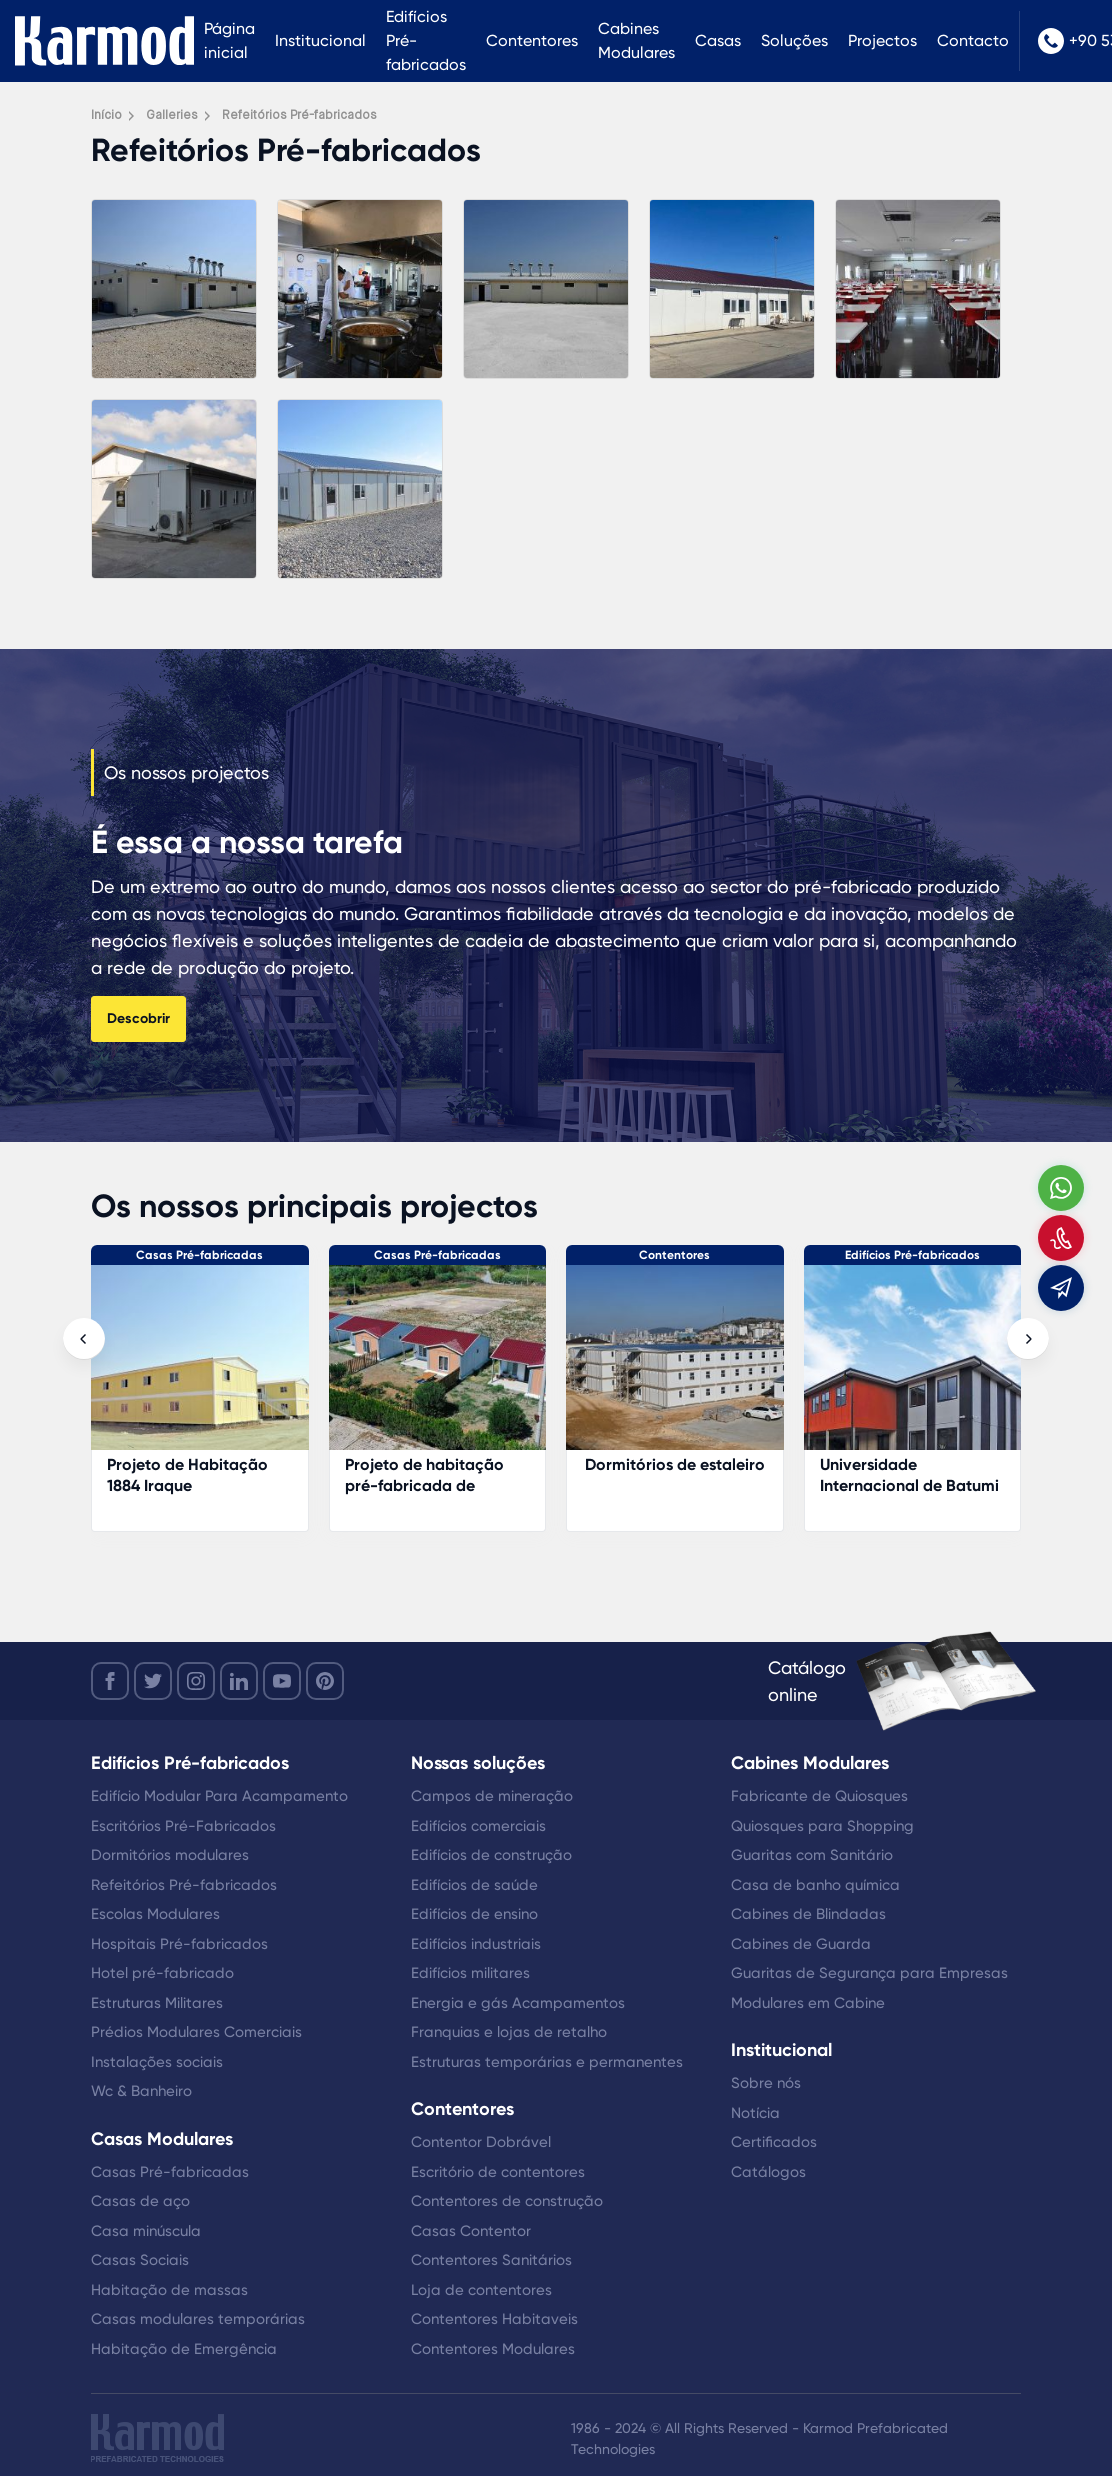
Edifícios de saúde (474, 1885)
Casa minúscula (146, 2231)
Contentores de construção (507, 2201)
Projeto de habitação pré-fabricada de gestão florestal (424, 1485)
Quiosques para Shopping (822, 1826)
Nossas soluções (478, 1763)
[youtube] (282, 1681)
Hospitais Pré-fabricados (179, 1944)
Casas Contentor (471, 2231)
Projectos (882, 40)
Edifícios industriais (476, 1944)
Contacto (973, 40)
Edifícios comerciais (478, 1826)
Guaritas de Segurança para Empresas (869, 1973)
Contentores (532, 40)
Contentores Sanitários (491, 2260)
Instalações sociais (157, 2062)
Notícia (755, 2113)
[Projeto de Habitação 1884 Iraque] (200, 1367)
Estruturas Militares (157, 2003)
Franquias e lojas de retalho (509, 2032)
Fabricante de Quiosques (819, 1796)
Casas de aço (140, 2201)
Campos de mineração (492, 1796)
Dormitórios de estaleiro (675, 1464)
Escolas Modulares (155, 1914)
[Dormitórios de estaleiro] (675, 1367)
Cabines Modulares (636, 40)
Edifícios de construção (491, 1855)
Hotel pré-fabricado (162, 1973)
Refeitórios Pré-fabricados (184, 1885)
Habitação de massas (169, 2290)
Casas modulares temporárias (198, 2319)
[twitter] (153, 1681)
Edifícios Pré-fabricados (426, 40)
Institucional (320, 40)
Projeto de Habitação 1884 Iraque (187, 1475)
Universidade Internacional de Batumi (909, 1475)
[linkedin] (239, 1681)
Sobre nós (766, 2083)
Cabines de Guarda (801, 1944)
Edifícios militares (470, 1973)
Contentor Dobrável (481, 2142)
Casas (718, 40)
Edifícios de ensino (474, 1914)
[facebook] (110, 1681)
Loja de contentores (481, 2290)
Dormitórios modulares (170, 1855)
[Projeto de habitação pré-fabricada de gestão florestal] (438, 1367)
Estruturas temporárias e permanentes (547, 2062)
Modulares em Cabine (808, 2003)
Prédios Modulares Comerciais (196, 2032)
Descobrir (138, 1018)
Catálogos (768, 2172)
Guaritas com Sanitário (812, 1855)
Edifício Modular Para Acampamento (219, 1796)
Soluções (794, 40)
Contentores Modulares (493, 2349)
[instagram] (196, 1681)
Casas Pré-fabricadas (199, 1255)
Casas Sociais (140, 2260)
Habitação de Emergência (184, 2349)
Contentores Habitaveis (494, 2319)
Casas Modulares (162, 2139)
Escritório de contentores (498, 2172)
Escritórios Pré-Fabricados (183, 1826)
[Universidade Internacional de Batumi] (913, 1367)
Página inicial (229, 40)
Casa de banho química (815, 1885)
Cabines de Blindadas (808, 1914)
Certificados (774, 2142)
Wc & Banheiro (141, 2091)
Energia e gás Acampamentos (518, 2003)
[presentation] (84, 1339)
